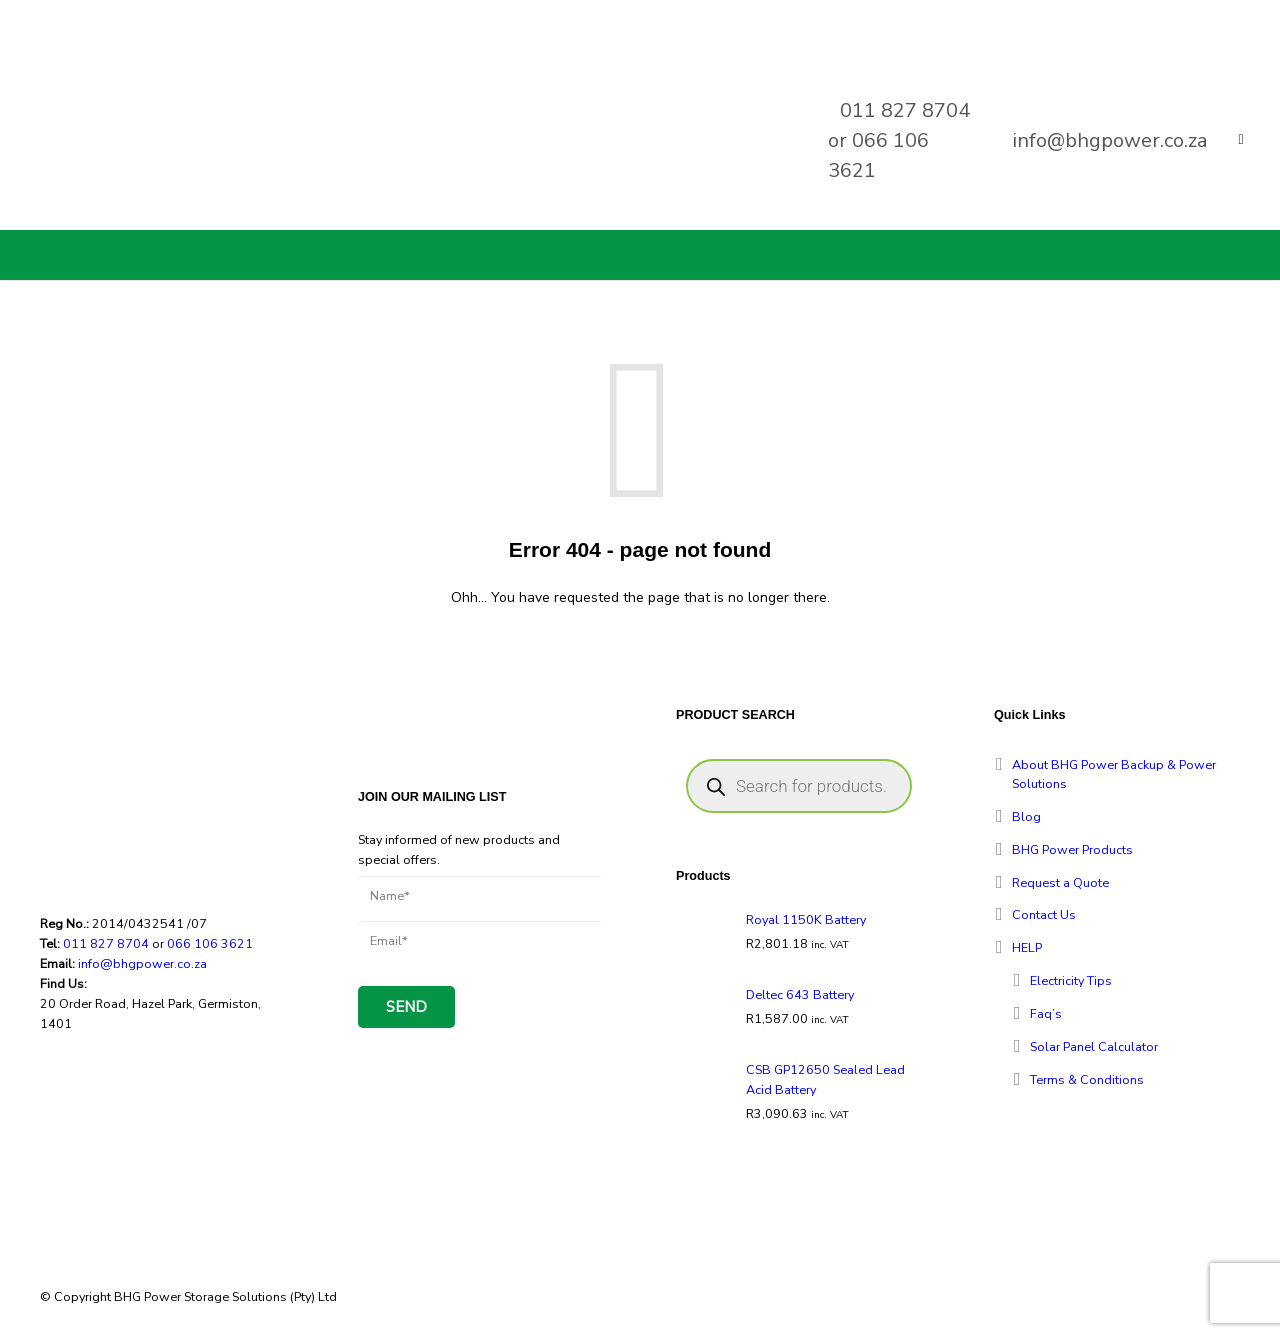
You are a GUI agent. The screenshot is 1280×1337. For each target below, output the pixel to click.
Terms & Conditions (1087, 1079)
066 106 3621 (210, 943)
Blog (1026, 816)
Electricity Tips (1071, 980)
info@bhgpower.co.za (1110, 140)
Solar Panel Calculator (1094, 1046)
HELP (1027, 947)
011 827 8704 (905, 110)
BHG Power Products (1072, 849)
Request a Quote (1060, 882)
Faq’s (1046, 1013)
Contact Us (1044, 914)
